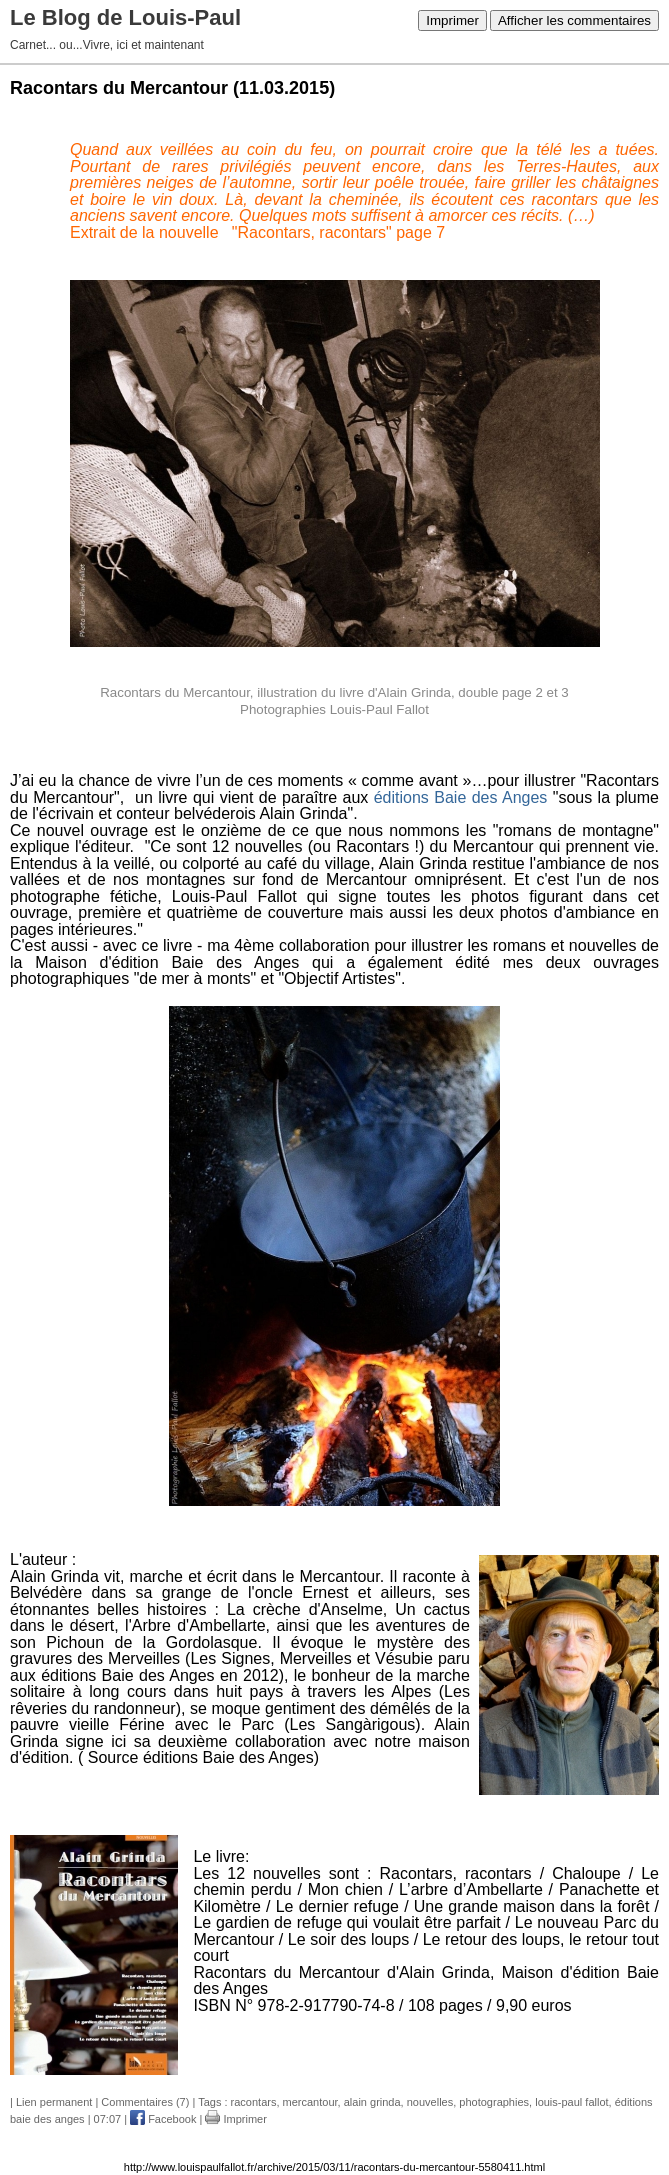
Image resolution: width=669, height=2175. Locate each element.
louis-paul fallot (571, 2102)
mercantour (310, 2102)
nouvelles (430, 2102)
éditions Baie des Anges (463, 797)
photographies (494, 2102)
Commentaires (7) (145, 2102)
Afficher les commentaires (574, 20)
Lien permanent (54, 2102)
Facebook (163, 2119)
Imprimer (452, 20)
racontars (254, 2102)
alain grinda (372, 2102)
